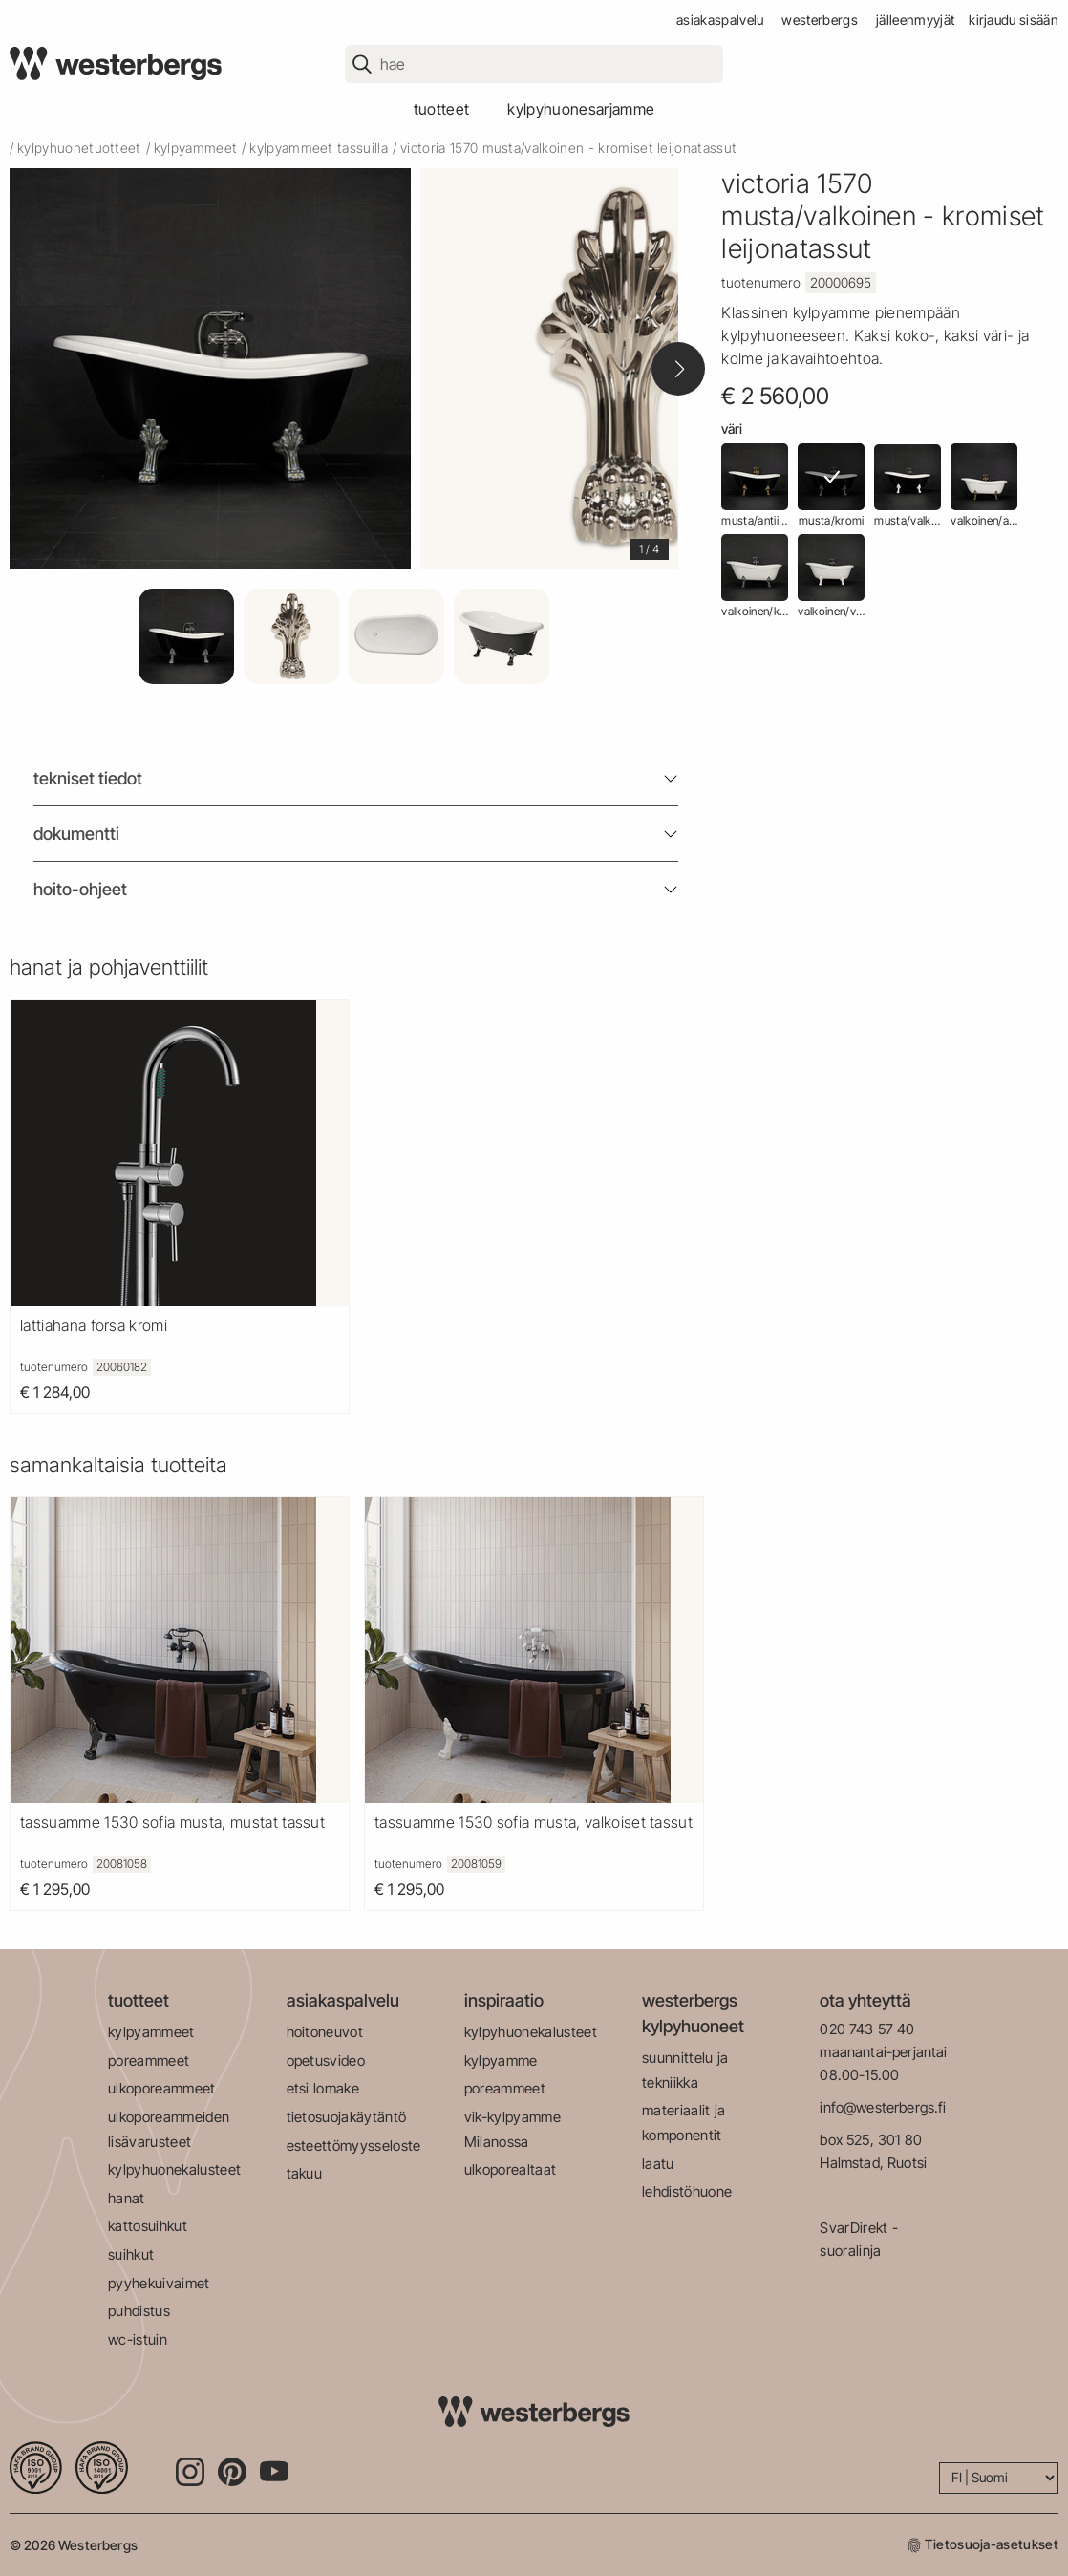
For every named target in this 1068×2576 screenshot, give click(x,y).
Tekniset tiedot (87, 778)
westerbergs (819, 19)
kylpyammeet (196, 148)
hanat (126, 2198)
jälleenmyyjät (915, 19)
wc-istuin (137, 2339)
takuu (305, 2173)
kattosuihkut (147, 2226)
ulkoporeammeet (161, 2088)
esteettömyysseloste (354, 2145)
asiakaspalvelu (719, 19)
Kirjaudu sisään (1013, 19)
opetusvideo (326, 2060)
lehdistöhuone (687, 2191)
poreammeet (148, 2060)
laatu (658, 2164)
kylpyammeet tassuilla (318, 148)
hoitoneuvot (325, 2032)
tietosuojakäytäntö (347, 2117)
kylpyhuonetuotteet (79, 148)
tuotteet (442, 108)
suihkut (131, 2254)
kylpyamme (501, 2060)
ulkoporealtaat (510, 2169)
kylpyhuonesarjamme (580, 108)
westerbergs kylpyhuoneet (693, 2013)
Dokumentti (76, 834)
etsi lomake (323, 2088)
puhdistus (139, 2311)
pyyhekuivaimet (158, 2283)
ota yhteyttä (865, 2000)
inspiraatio (504, 2000)
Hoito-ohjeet (80, 889)
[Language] (998, 2478)
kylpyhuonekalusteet (174, 2169)
